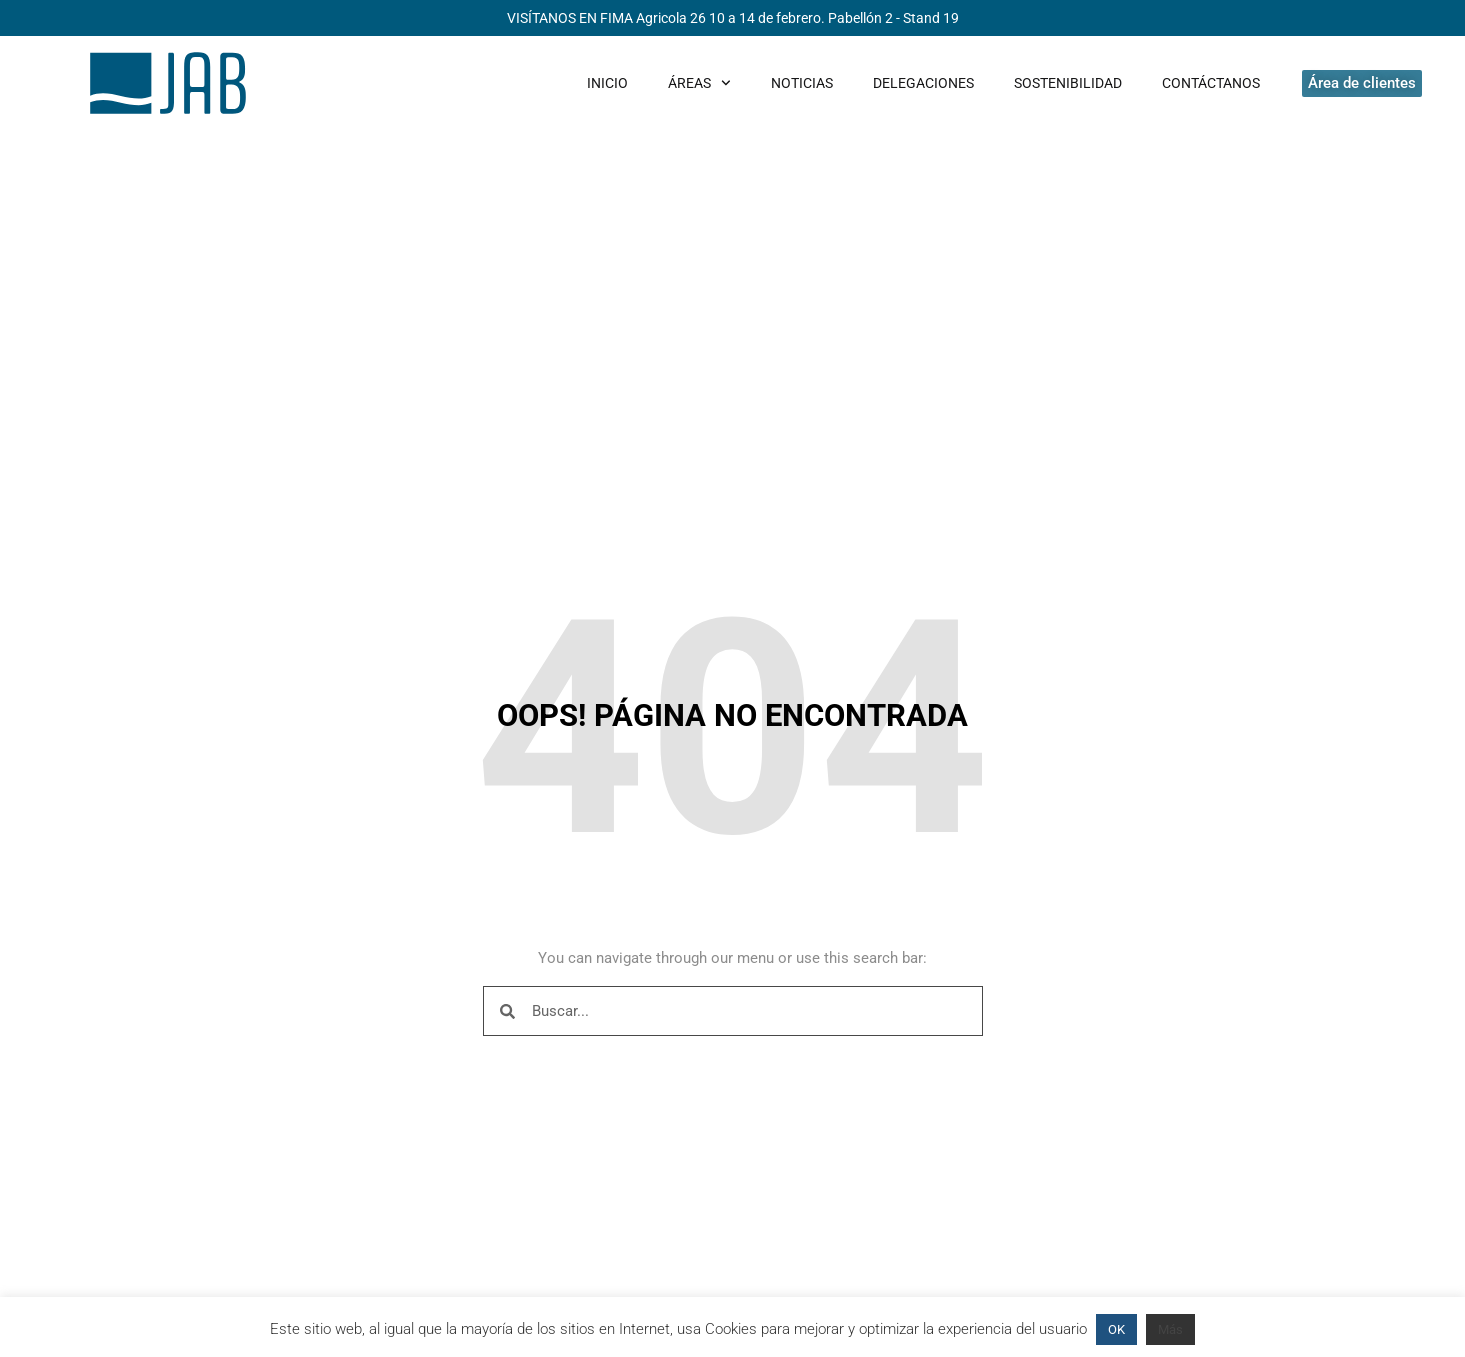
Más (1170, 1329)
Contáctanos (1211, 83)
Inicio (607, 83)
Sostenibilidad (1068, 83)
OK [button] (1116, 1329)
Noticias (802, 83)
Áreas (699, 83)
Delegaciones (923, 83)
